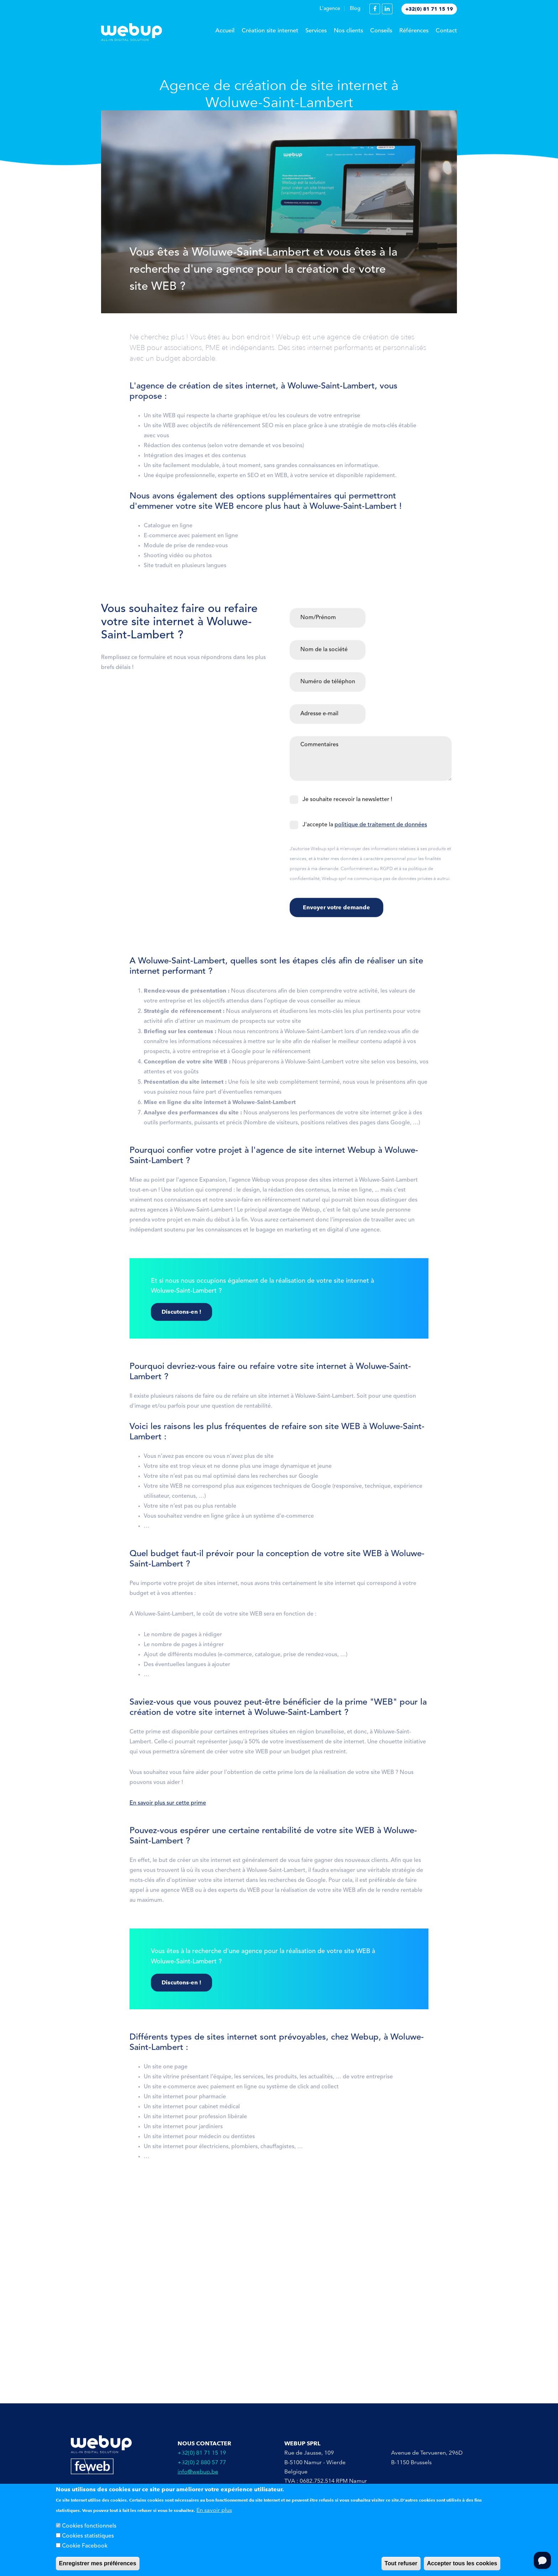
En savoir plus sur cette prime (168, 1808)
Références (413, 31)
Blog (355, 8)
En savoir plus (214, 2510)
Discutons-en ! (181, 1316)
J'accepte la (364, 829)
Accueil (225, 31)
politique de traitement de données (381, 829)
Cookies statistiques (88, 2536)
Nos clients (348, 31)
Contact (446, 31)
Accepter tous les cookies (462, 2563)
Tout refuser (401, 2563)
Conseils (381, 31)
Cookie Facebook (84, 2546)
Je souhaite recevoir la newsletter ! (347, 804)
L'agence (330, 8)
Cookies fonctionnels (89, 2526)
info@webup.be (198, 2471)
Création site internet (270, 31)
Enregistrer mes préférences (97, 2563)
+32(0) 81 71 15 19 (429, 9)
